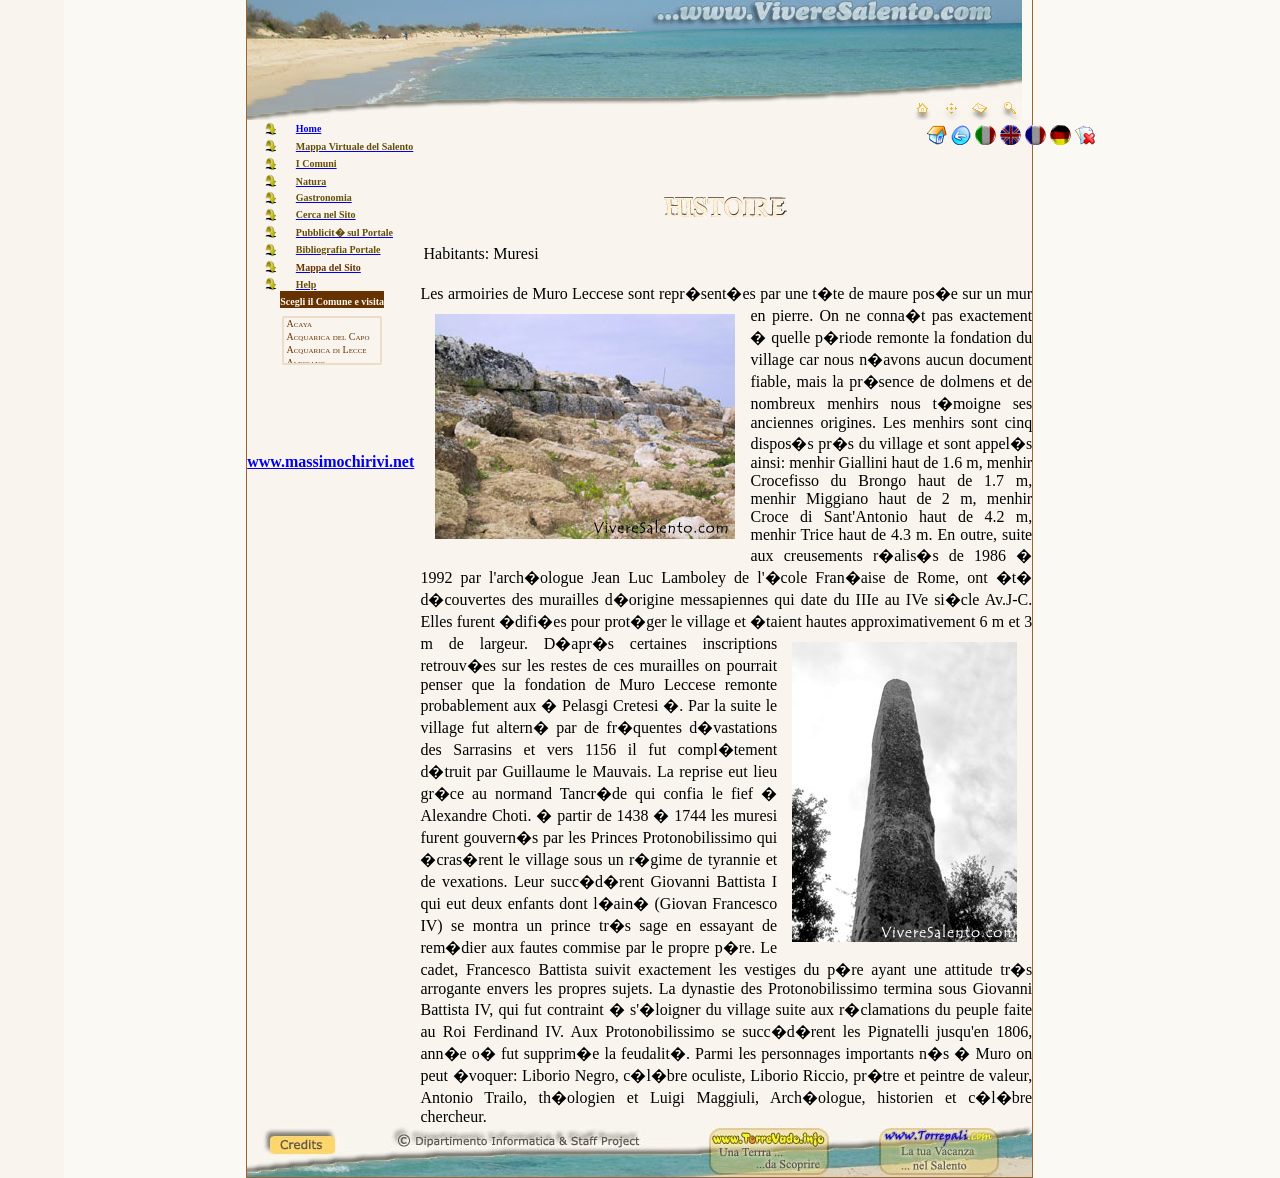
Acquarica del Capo (331, 337)
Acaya (331, 324)
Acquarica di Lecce (331, 350)
